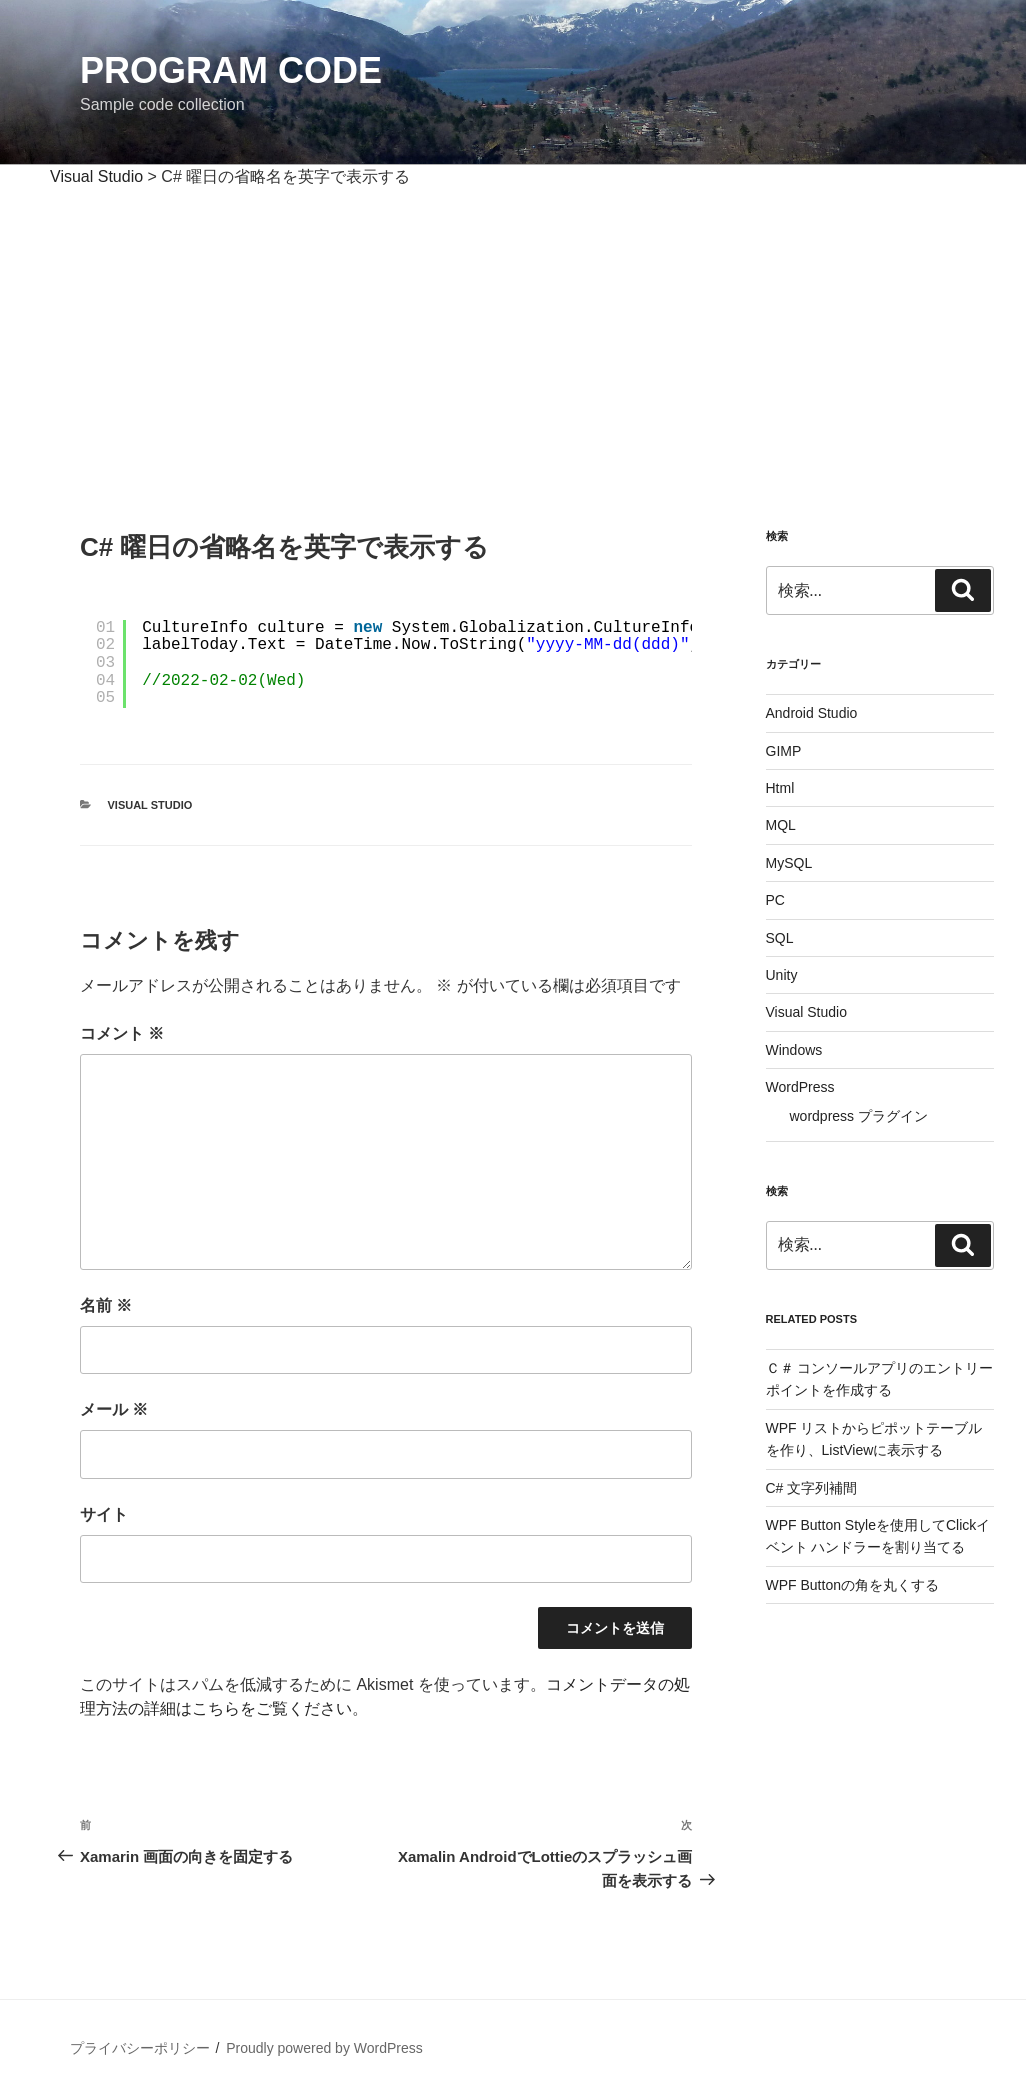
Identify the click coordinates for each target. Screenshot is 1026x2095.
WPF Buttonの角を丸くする (852, 1585)
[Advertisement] (513, 339)
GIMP (784, 751)
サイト (104, 1514)
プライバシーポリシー (140, 2048)
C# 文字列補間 (812, 1488)
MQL (781, 825)
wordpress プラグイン (859, 1116)
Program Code (231, 70)
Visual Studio (150, 805)
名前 (106, 1305)
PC (775, 900)
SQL (780, 938)
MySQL (789, 863)
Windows (794, 1050)
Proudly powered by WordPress (324, 2048)
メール (114, 1409)
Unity (782, 975)
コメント (122, 1033)
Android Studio (812, 713)
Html (780, 788)
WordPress (800, 1087)
